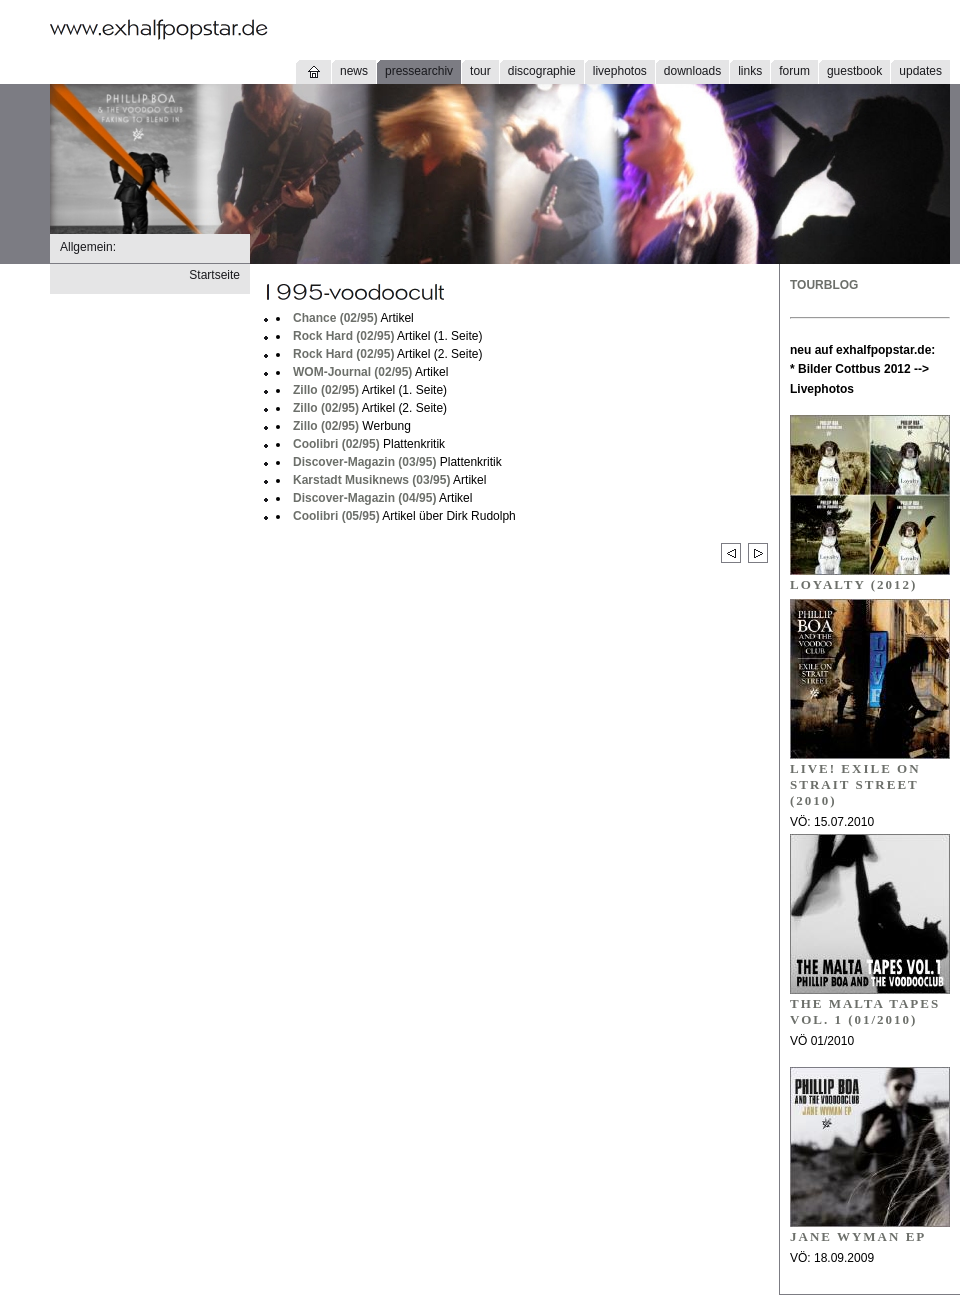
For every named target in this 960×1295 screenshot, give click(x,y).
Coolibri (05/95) (336, 516)
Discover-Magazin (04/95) (364, 498)
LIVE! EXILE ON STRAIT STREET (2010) (855, 784)
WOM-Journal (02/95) (352, 372)
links (750, 71)
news (354, 71)
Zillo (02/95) (326, 390)
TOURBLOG (824, 285)
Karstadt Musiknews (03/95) (371, 480)
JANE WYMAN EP (858, 1236)
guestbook (854, 71)
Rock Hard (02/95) (343, 336)
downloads (692, 71)
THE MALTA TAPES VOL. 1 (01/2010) (865, 1011)
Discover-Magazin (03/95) (364, 462)
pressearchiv (419, 71)
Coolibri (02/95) (336, 444)
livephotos (620, 71)
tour (480, 71)
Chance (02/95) (335, 318)
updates (920, 71)
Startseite (214, 275)
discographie (542, 71)
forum (794, 71)
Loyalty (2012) (853, 584)
